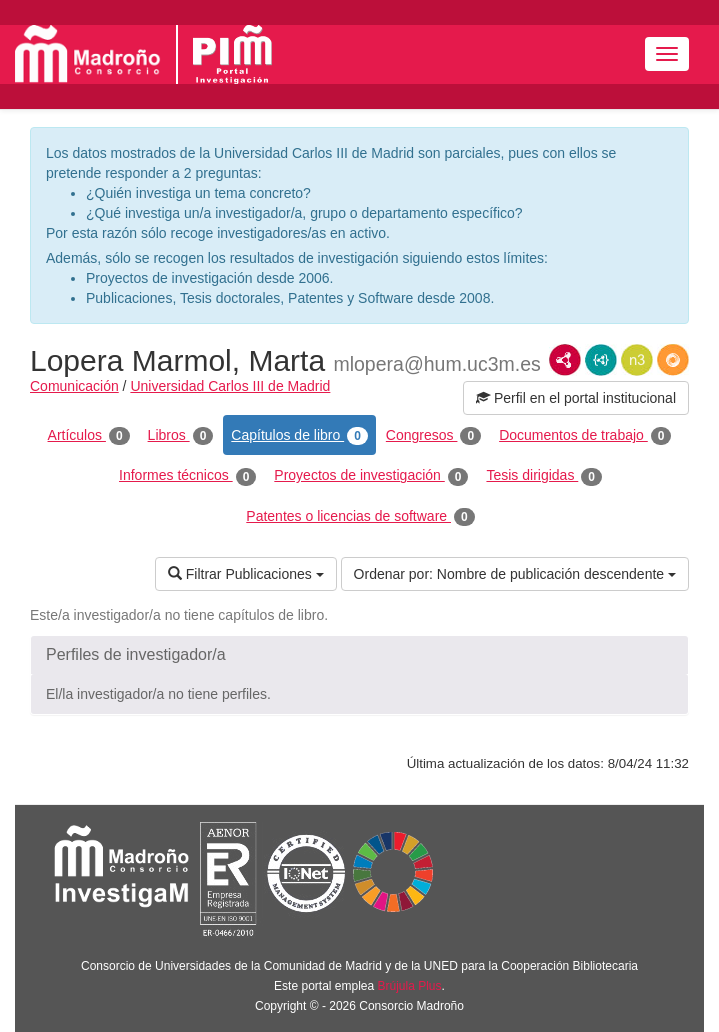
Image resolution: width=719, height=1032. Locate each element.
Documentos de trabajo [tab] (585, 436)
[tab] (359, 655)
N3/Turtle (637, 360)
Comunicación (74, 386)
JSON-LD (601, 360)
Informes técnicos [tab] (187, 476)
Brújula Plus (410, 986)
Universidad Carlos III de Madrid (230, 386)
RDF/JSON (673, 360)
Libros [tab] (181, 436)
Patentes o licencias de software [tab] (360, 517)
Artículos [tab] (89, 436)
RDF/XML (565, 360)
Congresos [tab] (433, 436)
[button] (359, 655)
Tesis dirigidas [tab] (544, 476)
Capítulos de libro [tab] (299, 436)
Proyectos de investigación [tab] (371, 476)
